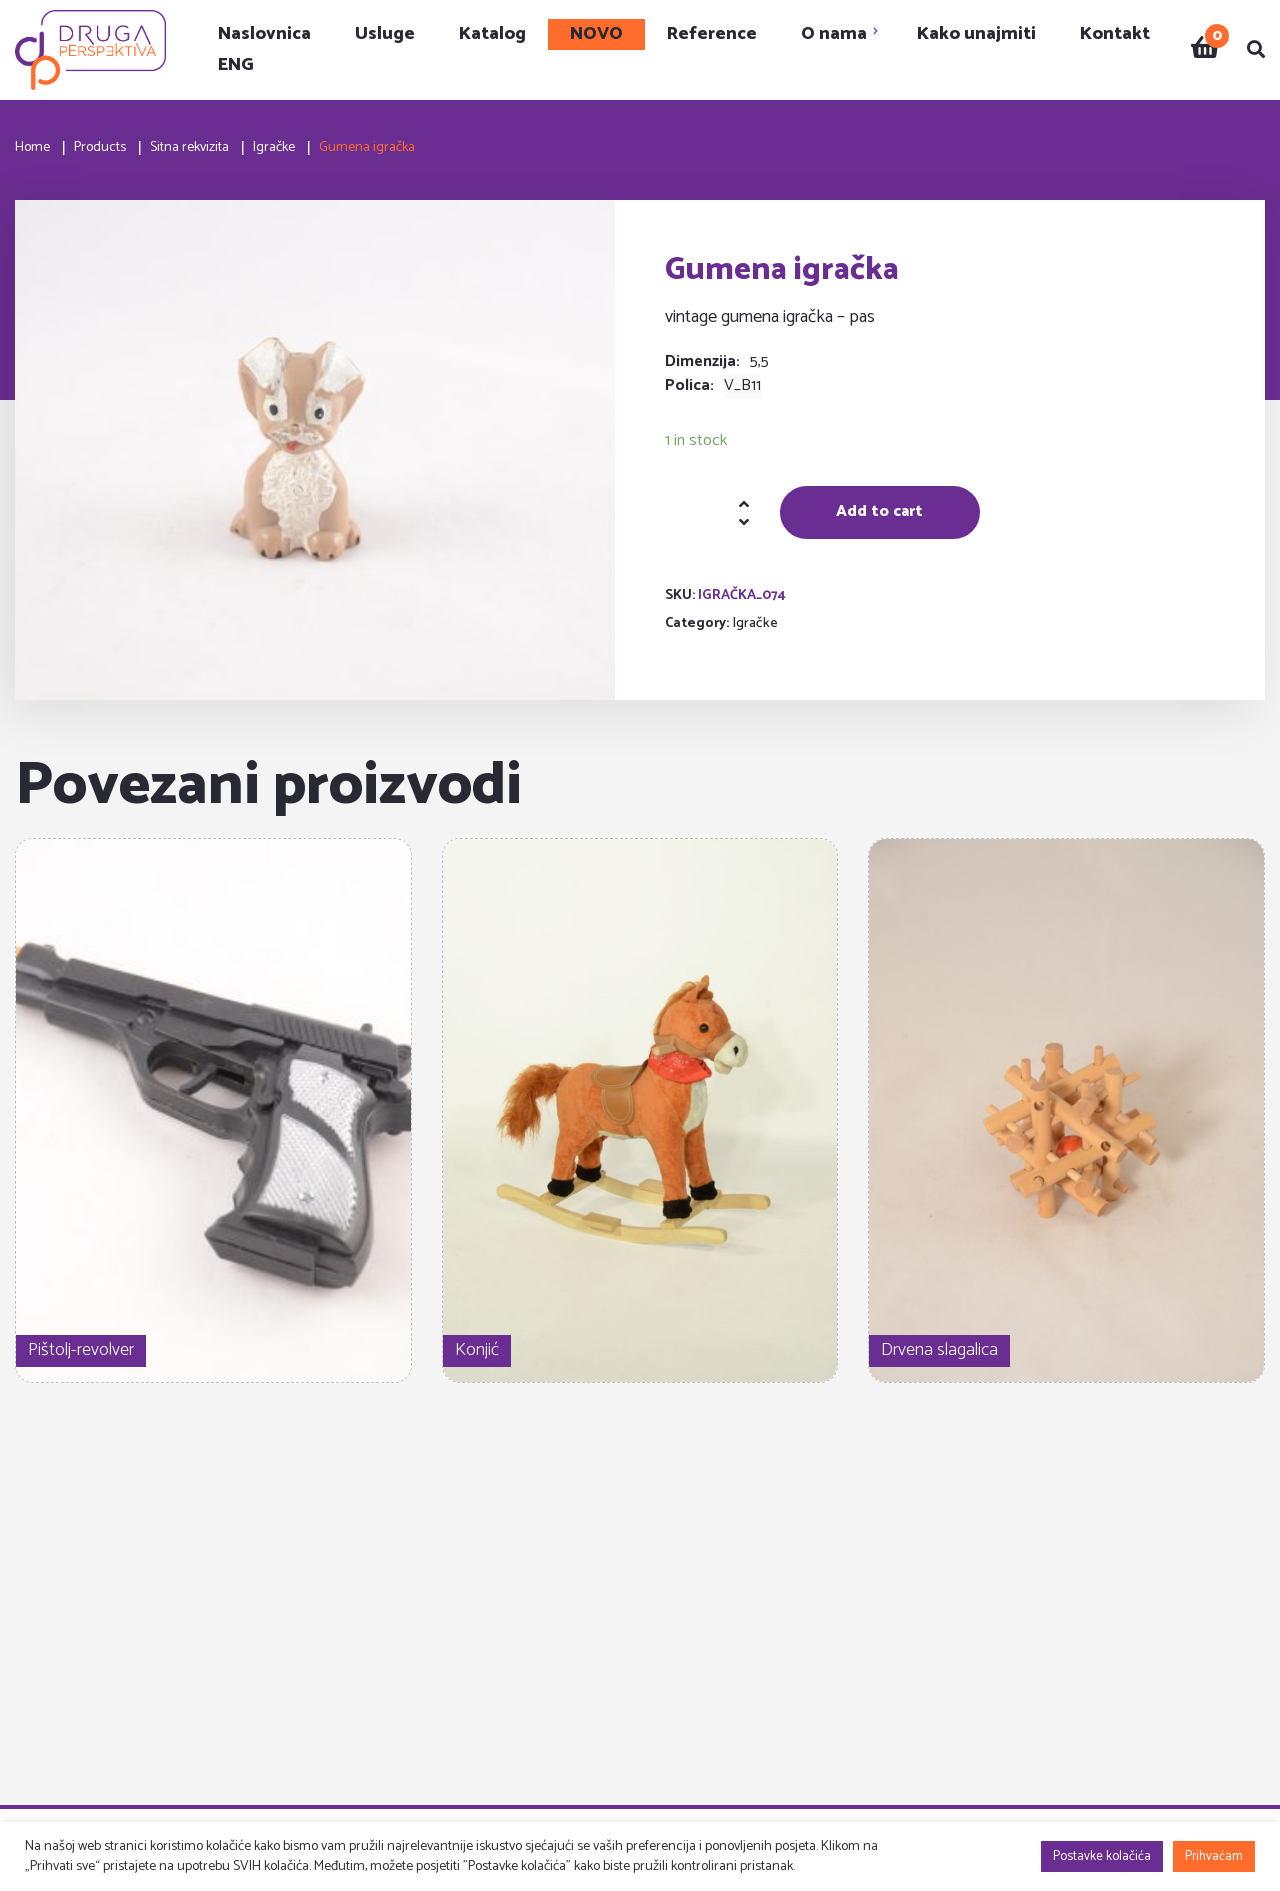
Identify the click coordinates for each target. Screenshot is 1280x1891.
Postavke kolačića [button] (1102, 1856)
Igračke (755, 623)
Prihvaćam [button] (1214, 1856)
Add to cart (879, 511)
